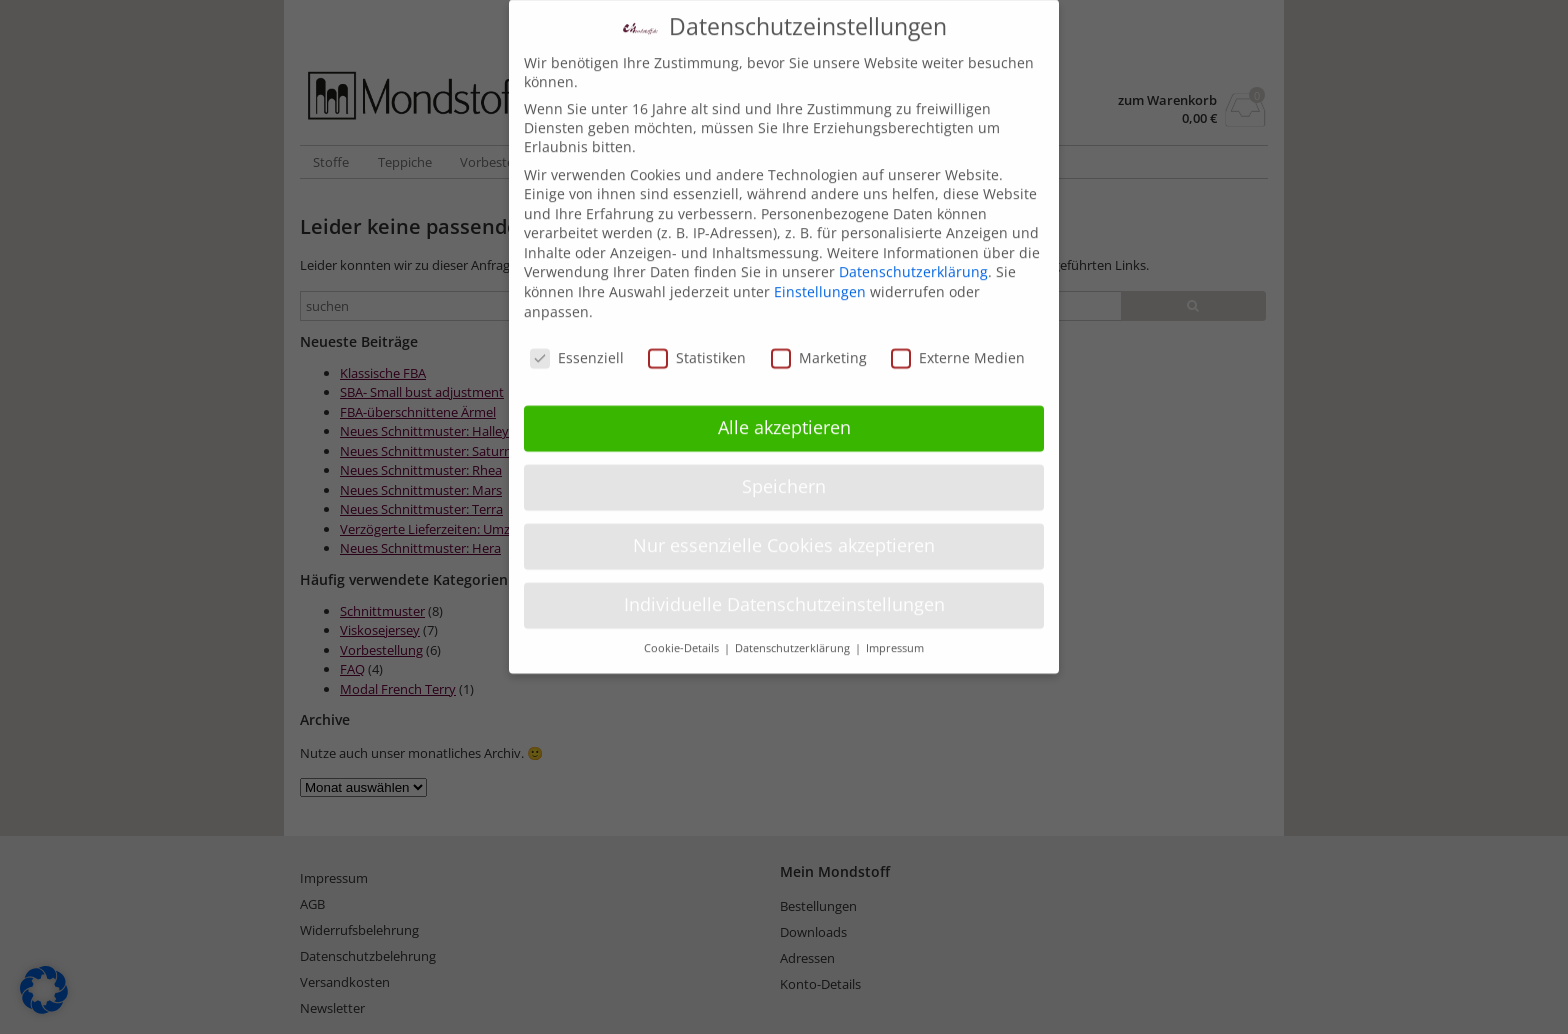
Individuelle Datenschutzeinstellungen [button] (784, 589)
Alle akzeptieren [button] (784, 412)
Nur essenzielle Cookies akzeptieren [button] (784, 530)
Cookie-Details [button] (683, 632)
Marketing (819, 341)
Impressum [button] (895, 632)
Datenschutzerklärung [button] (794, 632)
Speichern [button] (784, 471)
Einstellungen (820, 276)
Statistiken (697, 341)
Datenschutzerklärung (913, 256)
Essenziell (577, 341)
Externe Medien (958, 341)
